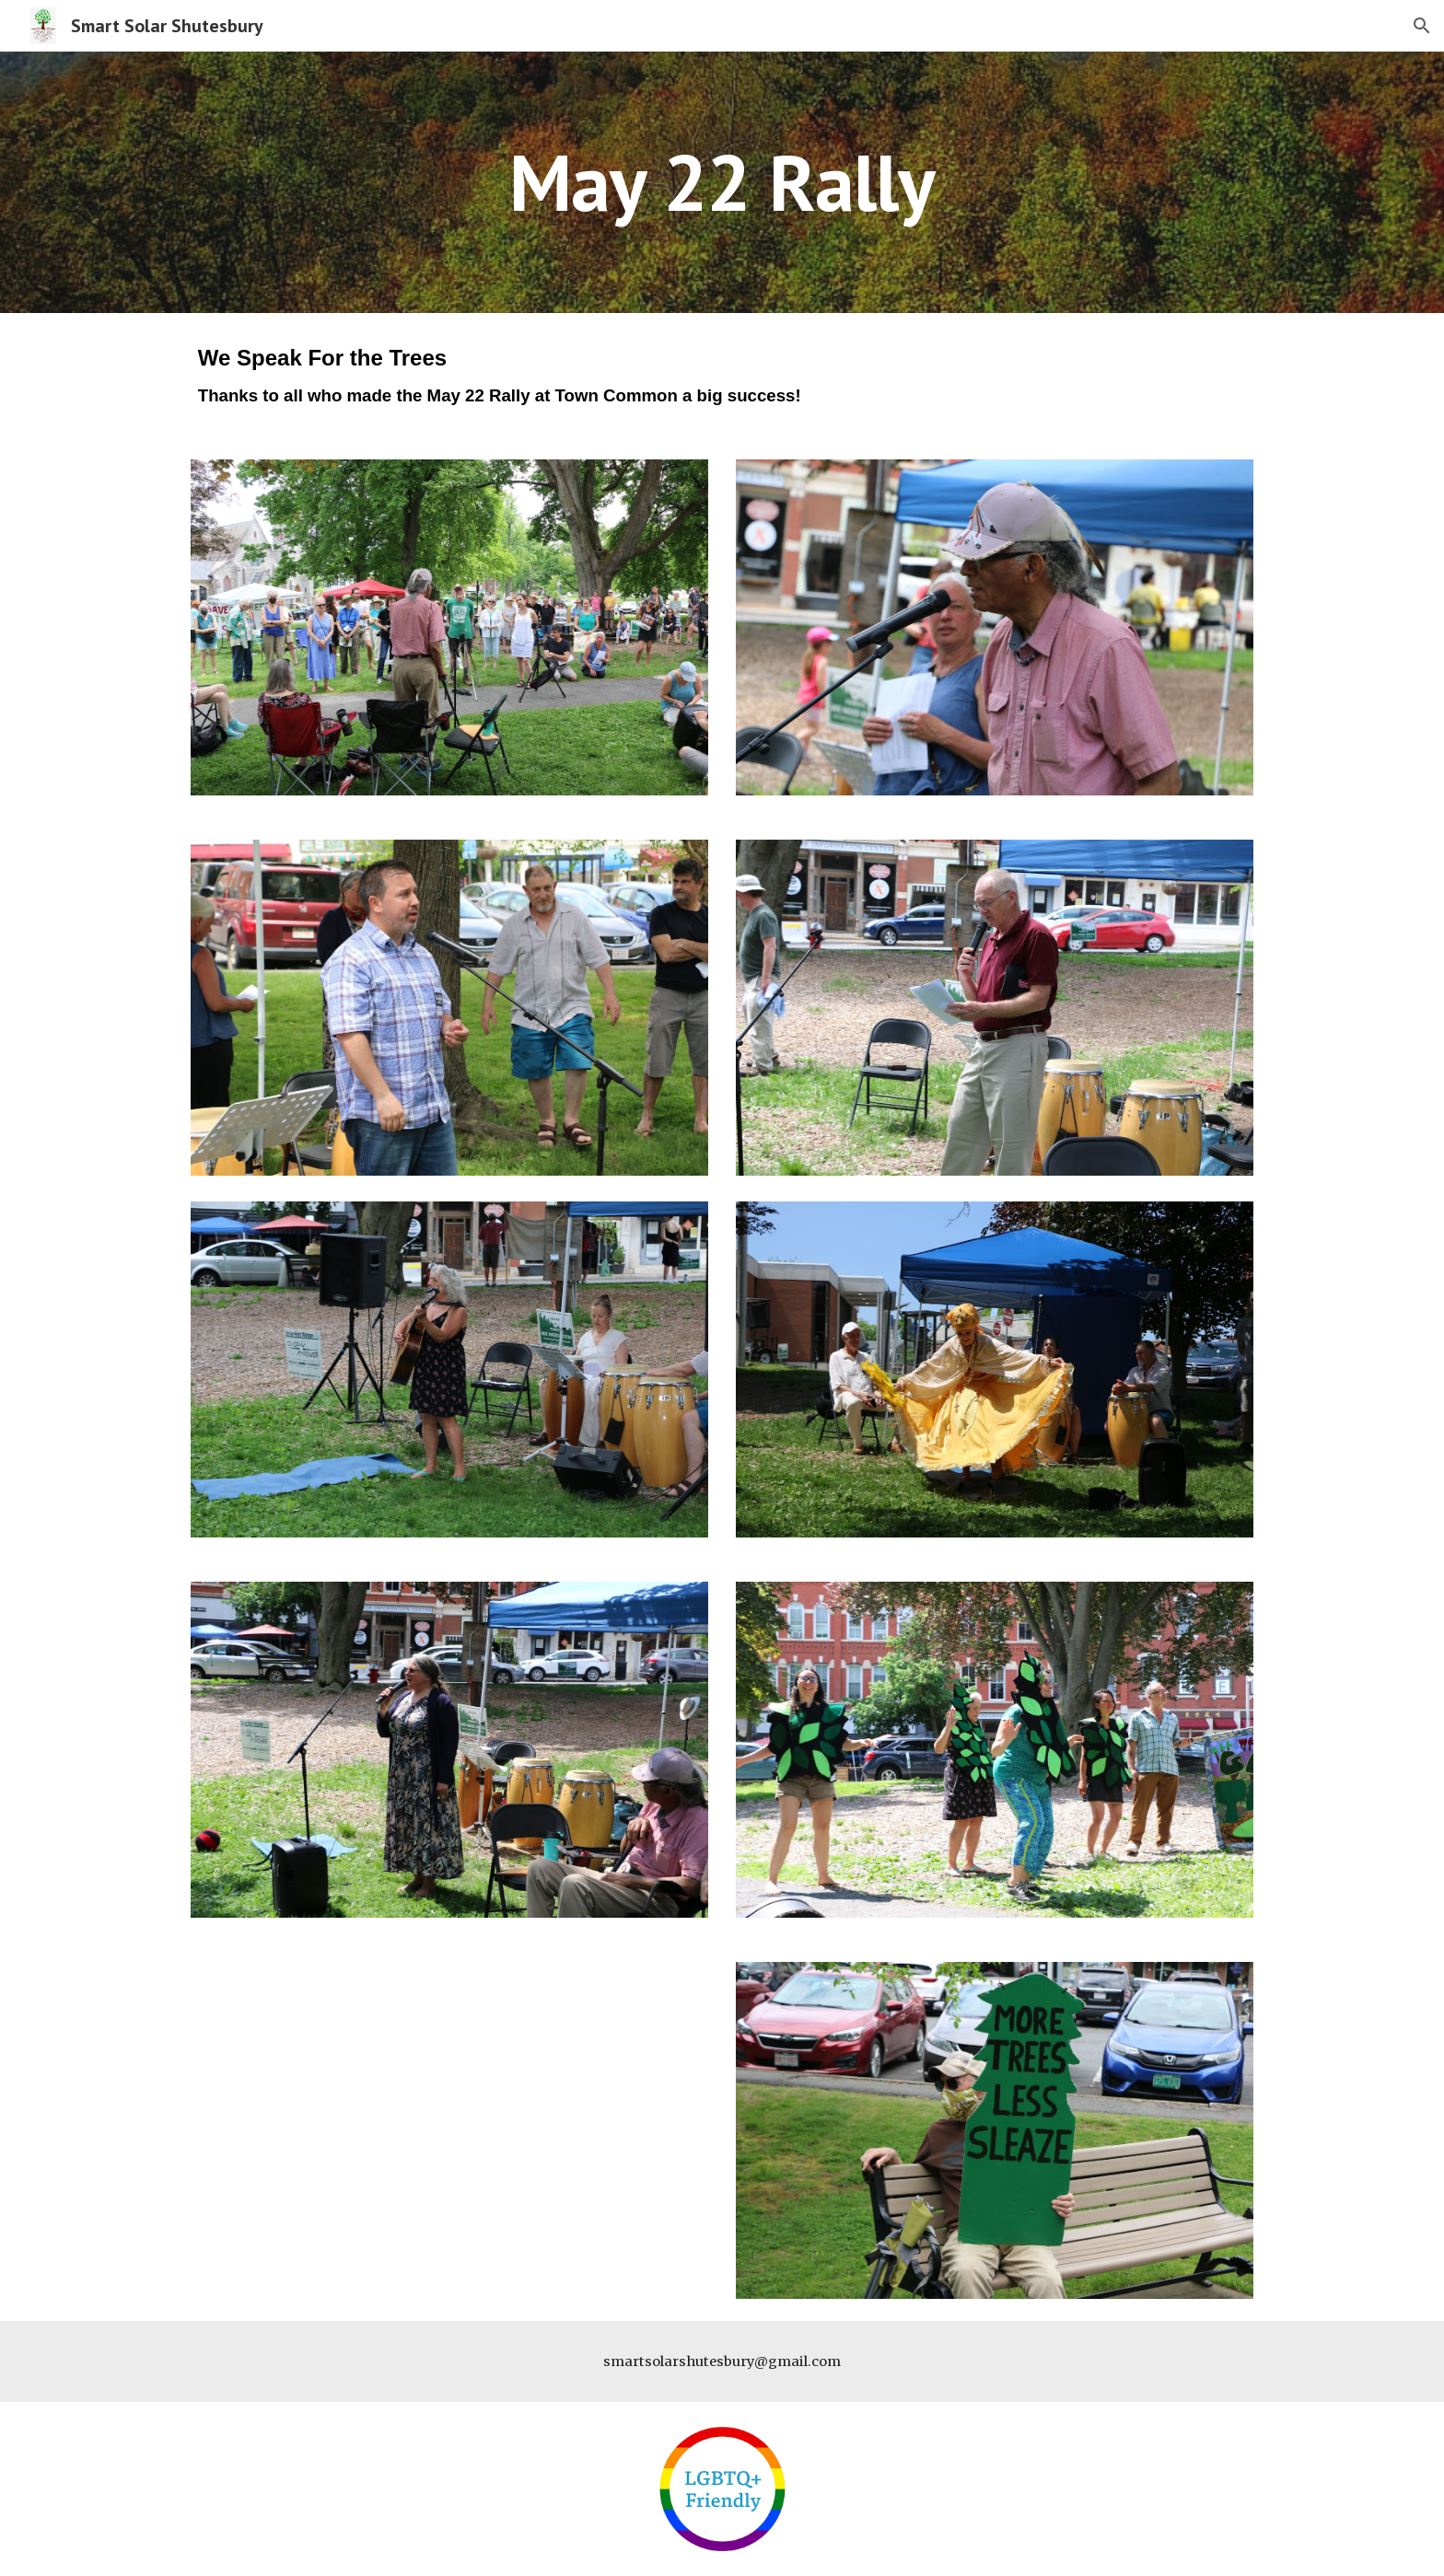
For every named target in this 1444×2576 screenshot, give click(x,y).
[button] (1422, 26)
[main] (722, 181)
